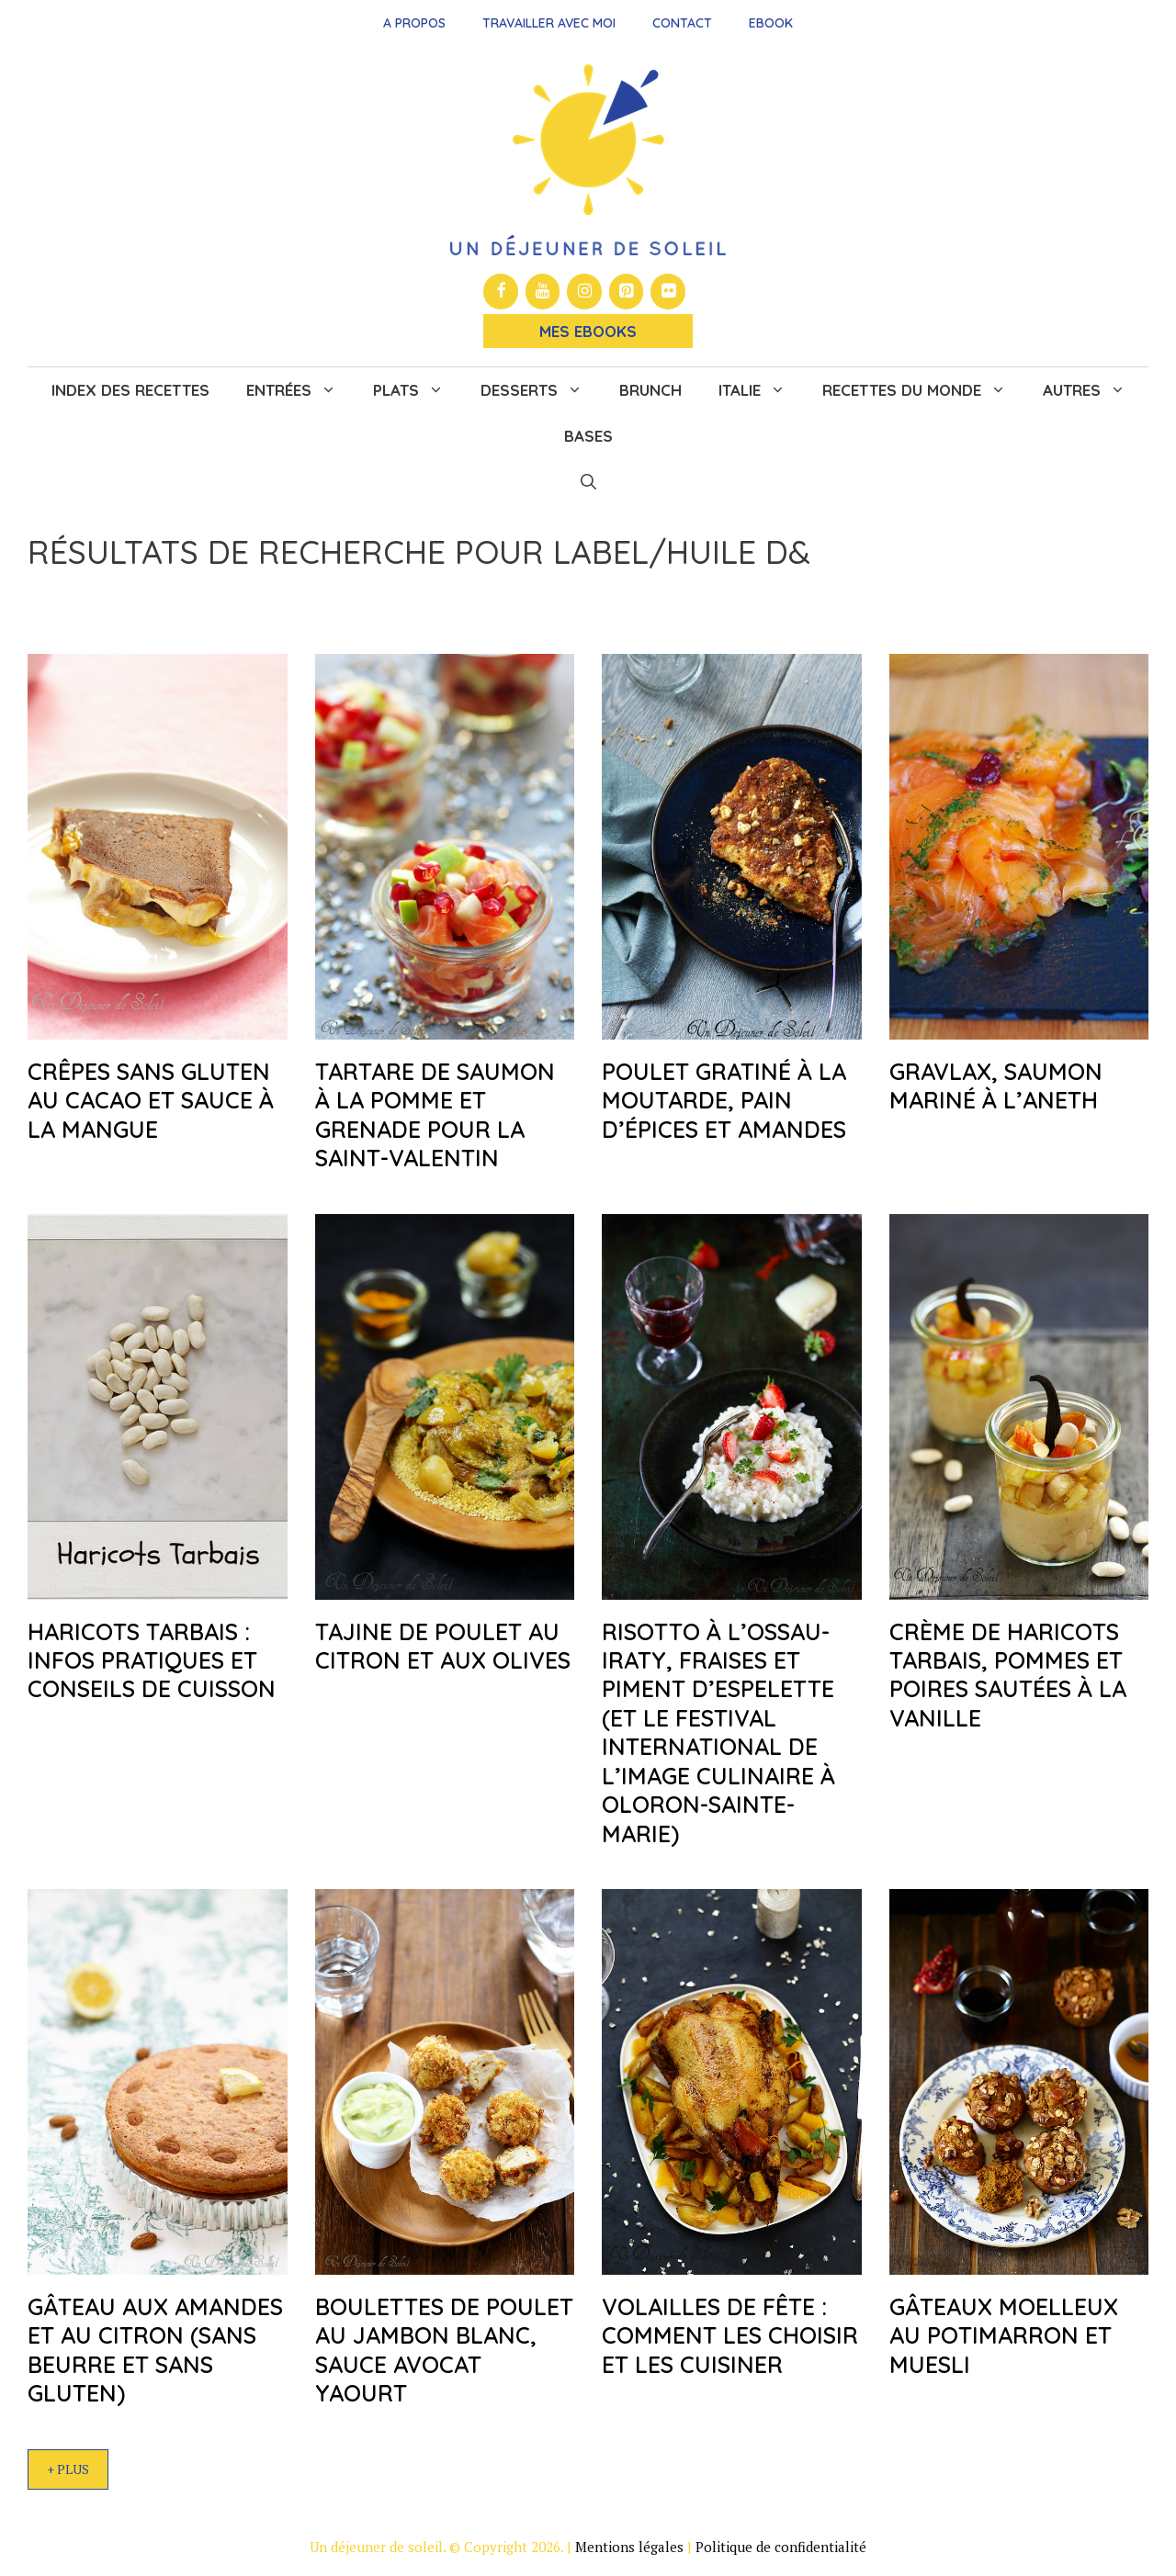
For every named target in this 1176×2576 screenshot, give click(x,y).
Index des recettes (130, 389)
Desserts (541, 390)
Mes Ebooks (588, 331)
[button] (588, 482)
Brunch (650, 389)
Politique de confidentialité (780, 2546)
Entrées (300, 390)
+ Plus (68, 2469)
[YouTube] (543, 291)
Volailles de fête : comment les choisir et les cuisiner (730, 2335)
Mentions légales (629, 2546)
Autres (1093, 390)
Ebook (771, 23)
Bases (588, 435)
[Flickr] (667, 291)
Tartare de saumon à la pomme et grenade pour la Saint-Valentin (435, 1114)
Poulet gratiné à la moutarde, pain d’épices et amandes (724, 1100)
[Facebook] (500, 291)
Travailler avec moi (549, 23)
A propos (414, 23)
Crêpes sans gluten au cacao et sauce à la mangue (151, 1100)
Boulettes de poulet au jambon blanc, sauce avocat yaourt (444, 2349)
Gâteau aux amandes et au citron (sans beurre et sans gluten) (155, 2349)
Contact (682, 23)
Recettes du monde (923, 390)
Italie (761, 390)
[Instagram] (584, 291)
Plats (417, 390)
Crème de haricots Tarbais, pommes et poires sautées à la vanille (1007, 1674)
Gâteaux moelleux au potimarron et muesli (1003, 2335)
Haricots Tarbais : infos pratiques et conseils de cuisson (152, 1660)
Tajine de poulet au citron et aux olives (443, 1645)
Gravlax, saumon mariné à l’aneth (995, 1085)
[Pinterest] (626, 291)
